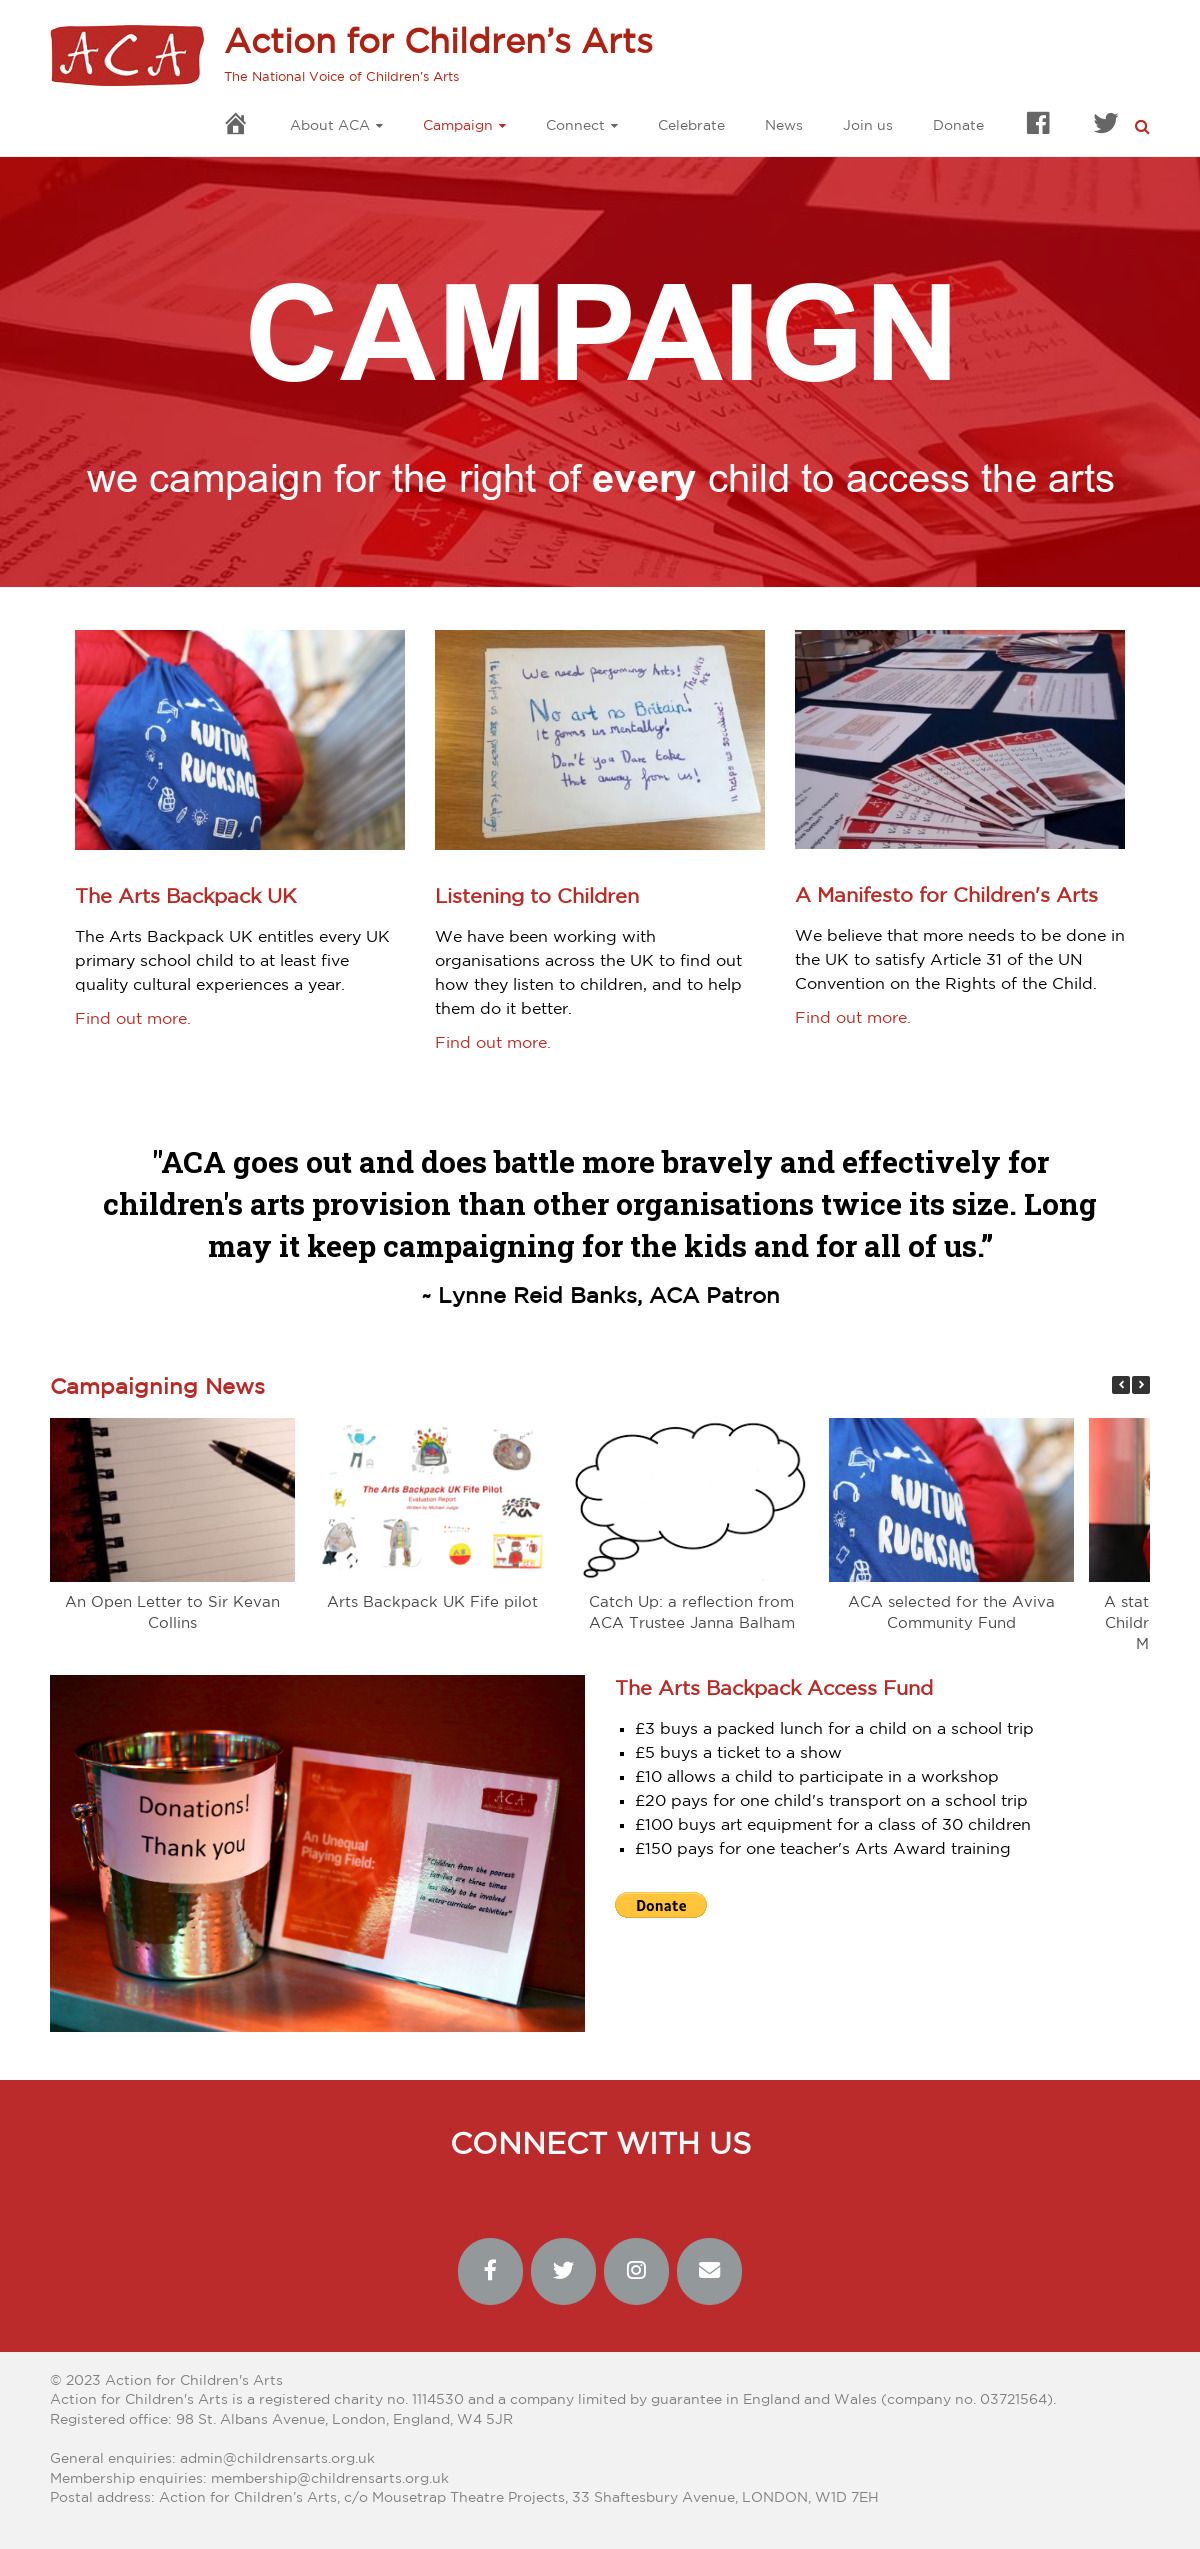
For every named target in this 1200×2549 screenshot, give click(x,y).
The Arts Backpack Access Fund (774, 1689)
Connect (575, 126)
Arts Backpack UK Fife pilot (432, 1602)
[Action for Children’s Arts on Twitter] (564, 2271)
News (784, 126)
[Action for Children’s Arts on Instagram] (637, 2271)
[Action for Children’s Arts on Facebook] (491, 2271)
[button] (1141, 1385)
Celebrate (691, 126)
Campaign (458, 126)
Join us (868, 126)
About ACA (330, 126)
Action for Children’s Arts (438, 43)
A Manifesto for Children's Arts (946, 896)
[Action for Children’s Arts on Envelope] (710, 2271)
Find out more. (133, 1019)
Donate (958, 126)
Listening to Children (537, 897)
